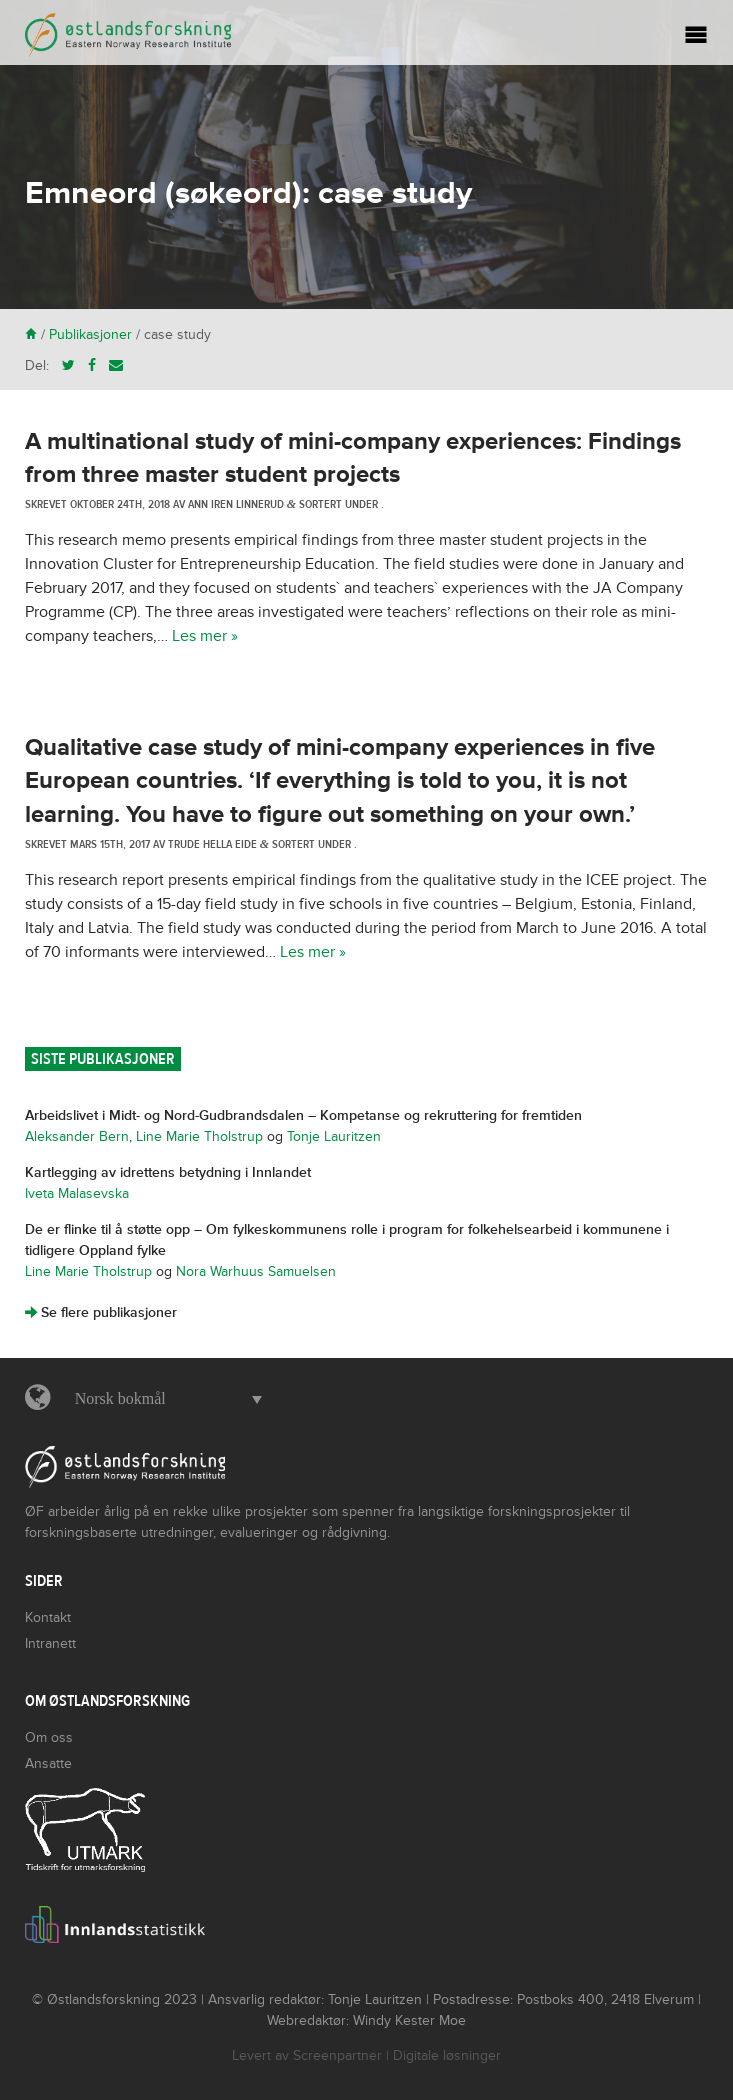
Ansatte (48, 1763)
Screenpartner (337, 2055)
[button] (163, 1399)
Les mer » (205, 636)
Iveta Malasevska (77, 1193)
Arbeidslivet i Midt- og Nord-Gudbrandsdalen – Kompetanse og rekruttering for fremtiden (303, 1115)
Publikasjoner (90, 334)
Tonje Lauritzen (334, 1136)
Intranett (50, 1643)
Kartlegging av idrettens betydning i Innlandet (168, 1172)
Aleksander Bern (77, 1136)
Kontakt (48, 1617)
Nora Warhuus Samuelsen (256, 1271)
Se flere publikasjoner (101, 1312)
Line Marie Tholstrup (199, 1136)
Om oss (49, 1737)
